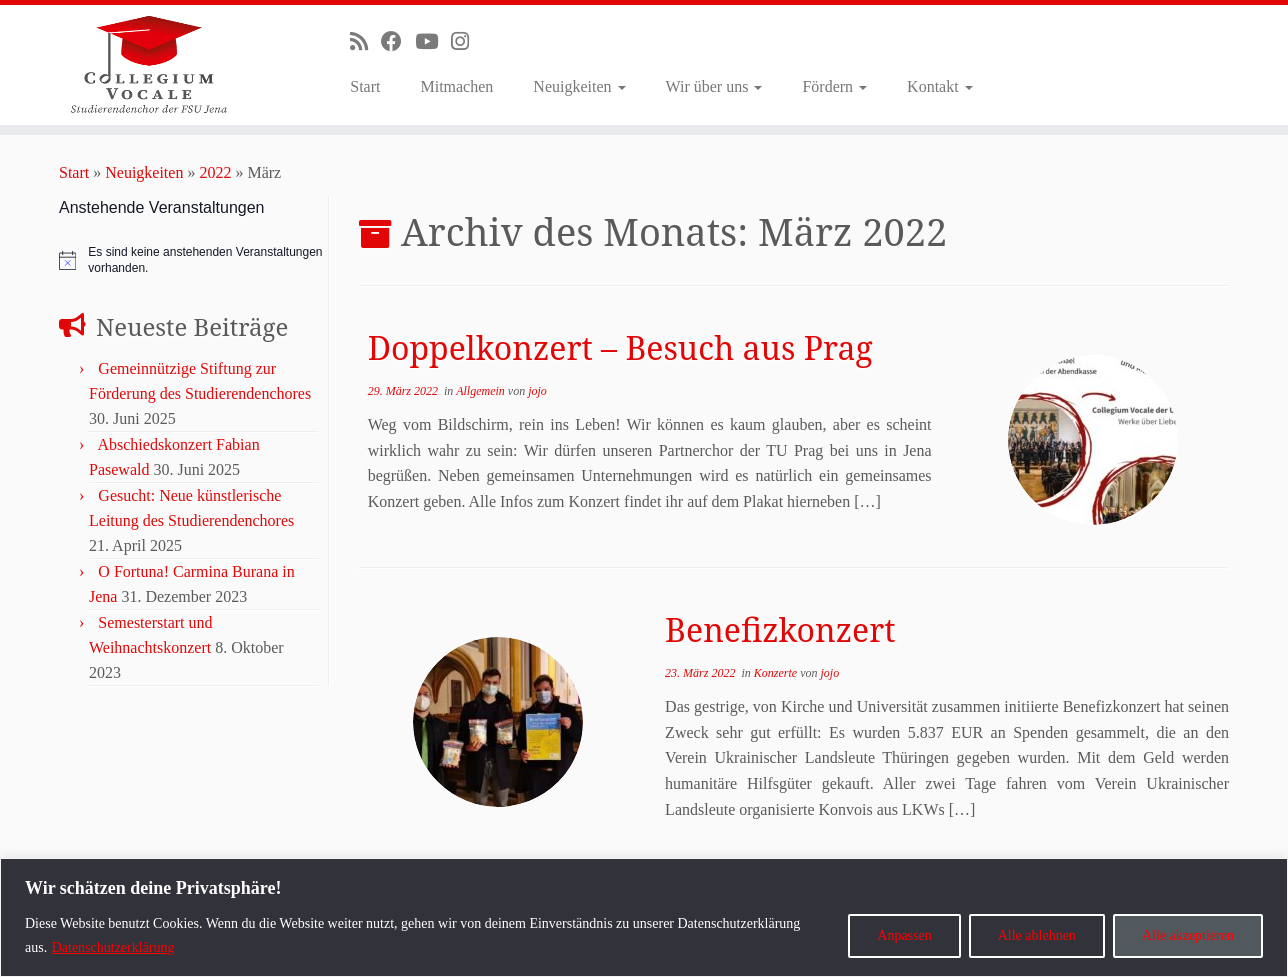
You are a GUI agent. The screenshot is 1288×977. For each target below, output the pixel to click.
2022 (215, 172)
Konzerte (777, 673)
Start (365, 86)
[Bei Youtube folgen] (433, 41)
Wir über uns (714, 86)
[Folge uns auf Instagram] (466, 41)
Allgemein (482, 391)
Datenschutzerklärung (113, 947)
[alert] (191, 260)
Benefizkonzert (780, 629)
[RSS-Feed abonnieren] (365, 41)
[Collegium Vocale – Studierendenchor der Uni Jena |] (148, 65)
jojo (537, 391)
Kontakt (940, 86)
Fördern (834, 86)
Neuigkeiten (579, 86)
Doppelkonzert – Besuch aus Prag (620, 347)
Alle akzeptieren (1188, 935)
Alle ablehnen (1037, 935)
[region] (644, 917)
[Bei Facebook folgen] (398, 41)
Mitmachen (456, 86)
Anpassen (904, 935)
